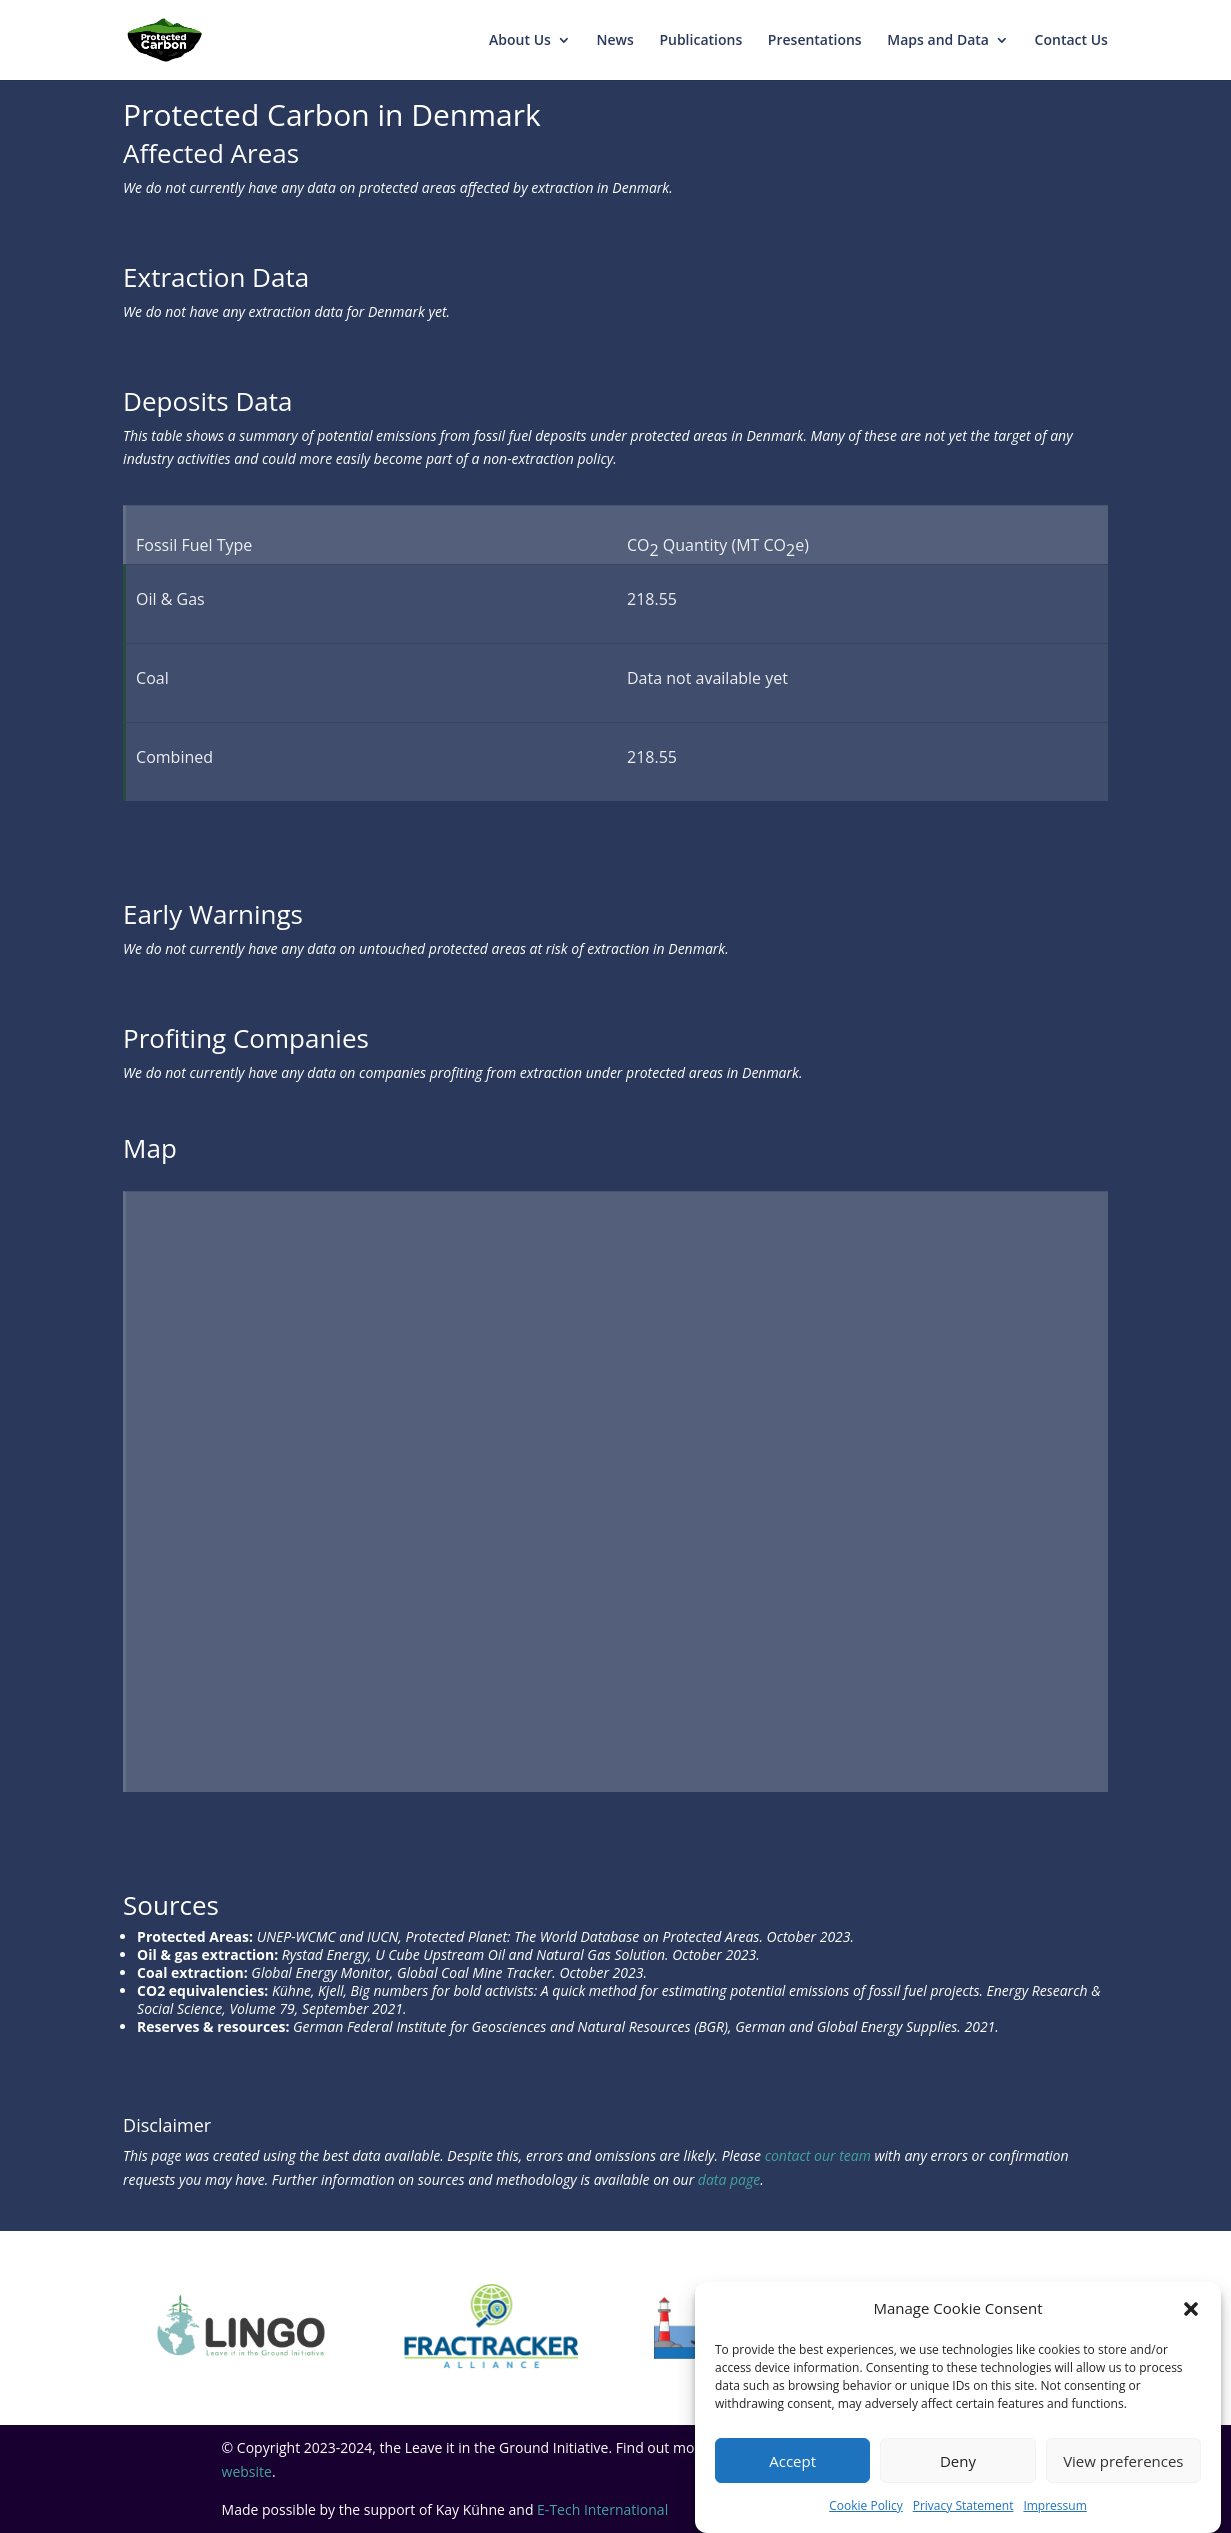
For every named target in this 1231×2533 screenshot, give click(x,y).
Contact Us (1071, 41)
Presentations (815, 41)
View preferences (1123, 2461)
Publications (700, 41)
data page (729, 2179)
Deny (958, 2461)
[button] (1191, 2309)
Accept (792, 2461)
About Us (520, 41)
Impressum (1054, 2505)
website (247, 2471)
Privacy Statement (963, 2505)
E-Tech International (602, 2509)
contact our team (818, 2155)
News (615, 41)
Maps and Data (938, 41)
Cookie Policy (865, 2505)
